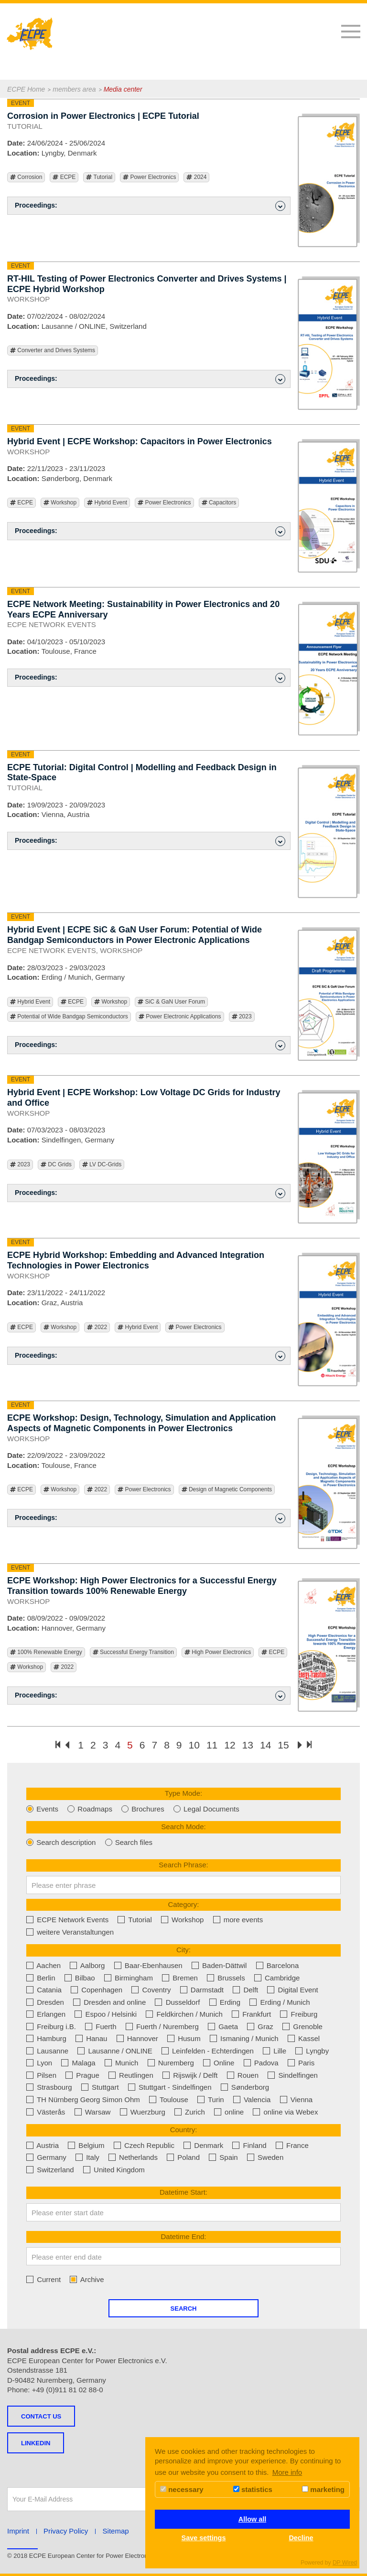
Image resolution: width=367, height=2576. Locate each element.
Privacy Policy (65, 2531)
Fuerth (101, 2026)
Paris (301, 2063)
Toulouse (168, 2099)
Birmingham (128, 1978)
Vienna (296, 2099)
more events (238, 1920)
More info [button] (287, 2472)
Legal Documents (206, 1809)
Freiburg (298, 2014)
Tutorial (99, 177)
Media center (123, 89)
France (292, 2145)
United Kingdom (114, 2170)
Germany (46, 2157)
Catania (44, 1990)
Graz (260, 2026)
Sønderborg (245, 2087)
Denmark (203, 2145)
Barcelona (277, 1965)
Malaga (78, 2063)
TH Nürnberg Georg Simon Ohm (83, 2099)
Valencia (252, 2099)
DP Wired (345, 2562)
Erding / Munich (279, 2002)
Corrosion (26, 177)
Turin (210, 2099)
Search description (61, 1842)
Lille (274, 2051)
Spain (223, 2157)
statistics (252, 2489)
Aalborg (87, 1965)
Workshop (59, 502)
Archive (87, 2279)
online (229, 2112)
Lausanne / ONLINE (114, 2051)
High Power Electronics (217, 1652)
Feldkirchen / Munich (184, 2014)
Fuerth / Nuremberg (162, 2026)
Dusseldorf (177, 2002)
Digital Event (292, 1990)
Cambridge (277, 1978)
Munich (122, 2063)
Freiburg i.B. (51, 2026)
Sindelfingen (293, 2075)
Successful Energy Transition (133, 1652)
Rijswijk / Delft (190, 2075)
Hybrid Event (107, 502)
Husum (184, 2038)
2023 (242, 1016)
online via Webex (285, 2112)
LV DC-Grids (101, 1164)
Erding (225, 2002)
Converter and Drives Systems (52, 350)
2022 (97, 1327)
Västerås (45, 2112)
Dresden (45, 2002)
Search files (129, 1842)
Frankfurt (251, 2014)
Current (43, 2279)
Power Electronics (149, 177)
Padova (261, 2063)
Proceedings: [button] (150, 206)
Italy (87, 2157)
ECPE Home (26, 89)
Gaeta (223, 2026)
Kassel (304, 2038)
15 (283, 1744)
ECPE (64, 177)
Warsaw (93, 2112)
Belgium (86, 2145)
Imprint (18, 2531)
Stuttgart (100, 2087)
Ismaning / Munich (244, 2038)
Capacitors (219, 502)
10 (194, 1744)
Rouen (243, 2075)
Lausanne (47, 2051)
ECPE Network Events (67, 1920)
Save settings (204, 2538)
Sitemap (116, 2531)
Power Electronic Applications (180, 1016)
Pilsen (41, 2075)
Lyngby (312, 2051)
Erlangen (45, 2014)
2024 (196, 177)
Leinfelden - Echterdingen (208, 2051)
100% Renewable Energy (46, 1652)
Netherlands (133, 2157)
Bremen (180, 1978)
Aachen (43, 1965)
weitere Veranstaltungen (70, 1932)
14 (265, 1744)
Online (219, 2063)
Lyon (39, 2063)
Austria (42, 2145)
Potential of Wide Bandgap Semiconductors (69, 1016)
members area (74, 89)
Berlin (40, 1978)
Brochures (142, 1809)
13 (247, 1744)
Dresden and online (109, 2002)
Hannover (137, 2038)
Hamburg (46, 2038)
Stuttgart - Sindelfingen (170, 2087)
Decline (301, 2538)
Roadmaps (89, 1809)
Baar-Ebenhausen (148, 1965)
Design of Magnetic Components (227, 1489)
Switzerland (50, 2170)
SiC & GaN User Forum (171, 1001)
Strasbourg (49, 2087)
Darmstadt (202, 1990)
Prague (82, 2075)
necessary (182, 2489)
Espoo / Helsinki (106, 2014)
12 (229, 1744)
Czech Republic (144, 2145)
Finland (249, 2145)
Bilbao (80, 1978)
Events (42, 1809)
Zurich (189, 2112)
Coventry (151, 1990)
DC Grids (56, 1164)
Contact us (41, 2416)
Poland (183, 2157)
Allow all (252, 2519)
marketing (323, 2489)
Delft (245, 1990)
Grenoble (302, 2026)
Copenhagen (96, 1990)
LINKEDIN (35, 2443)
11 (211, 1744)
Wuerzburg (142, 2112)
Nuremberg (171, 2063)
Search (184, 2308)
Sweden (265, 2157)
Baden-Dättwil (219, 1965)
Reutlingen (130, 2075)
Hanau (91, 2038)
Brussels (226, 1978)
